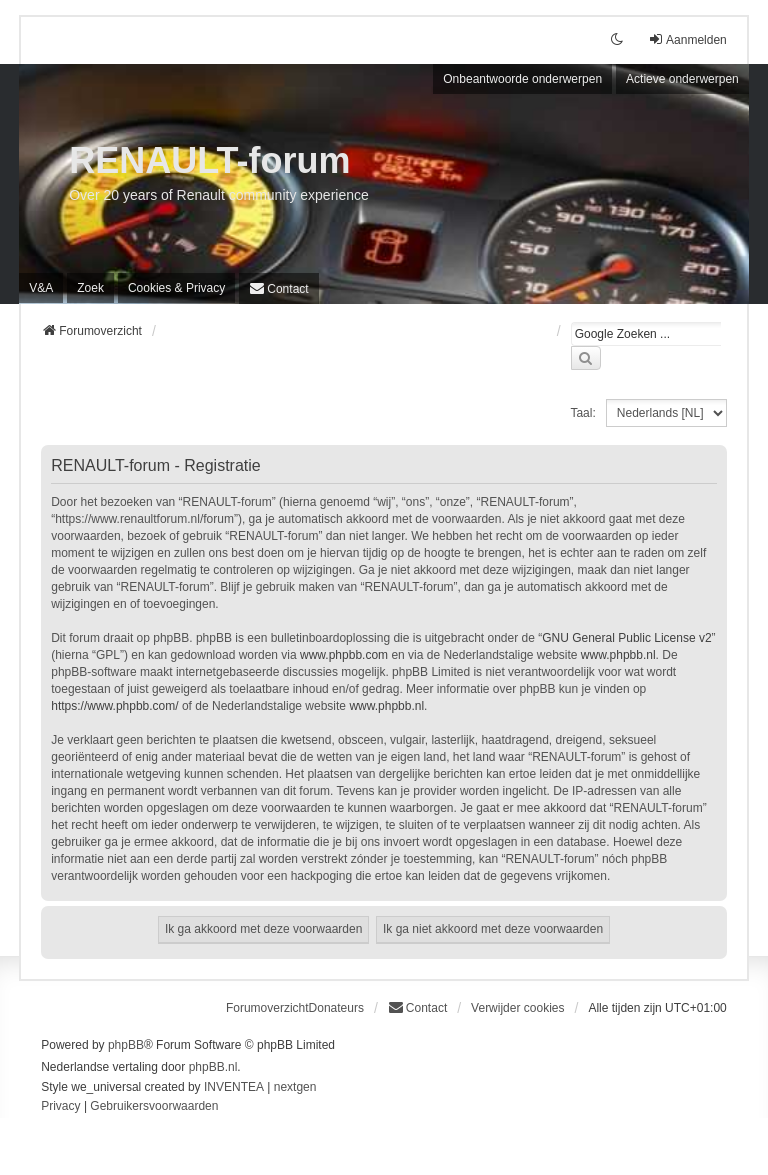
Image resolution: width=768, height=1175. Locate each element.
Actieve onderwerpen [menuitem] (682, 79)
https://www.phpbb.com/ (114, 706)
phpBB (126, 1045)
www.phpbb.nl (618, 655)
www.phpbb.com (344, 655)
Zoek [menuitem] (90, 288)
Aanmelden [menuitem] (687, 39)
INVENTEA (234, 1087)
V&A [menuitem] (41, 288)
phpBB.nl (213, 1067)
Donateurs (336, 1008)
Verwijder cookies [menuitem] (517, 1008)
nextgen (295, 1087)
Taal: (582, 413)
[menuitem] (176, 288)
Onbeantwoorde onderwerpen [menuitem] (522, 79)
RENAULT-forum (209, 160)
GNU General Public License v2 (626, 638)
